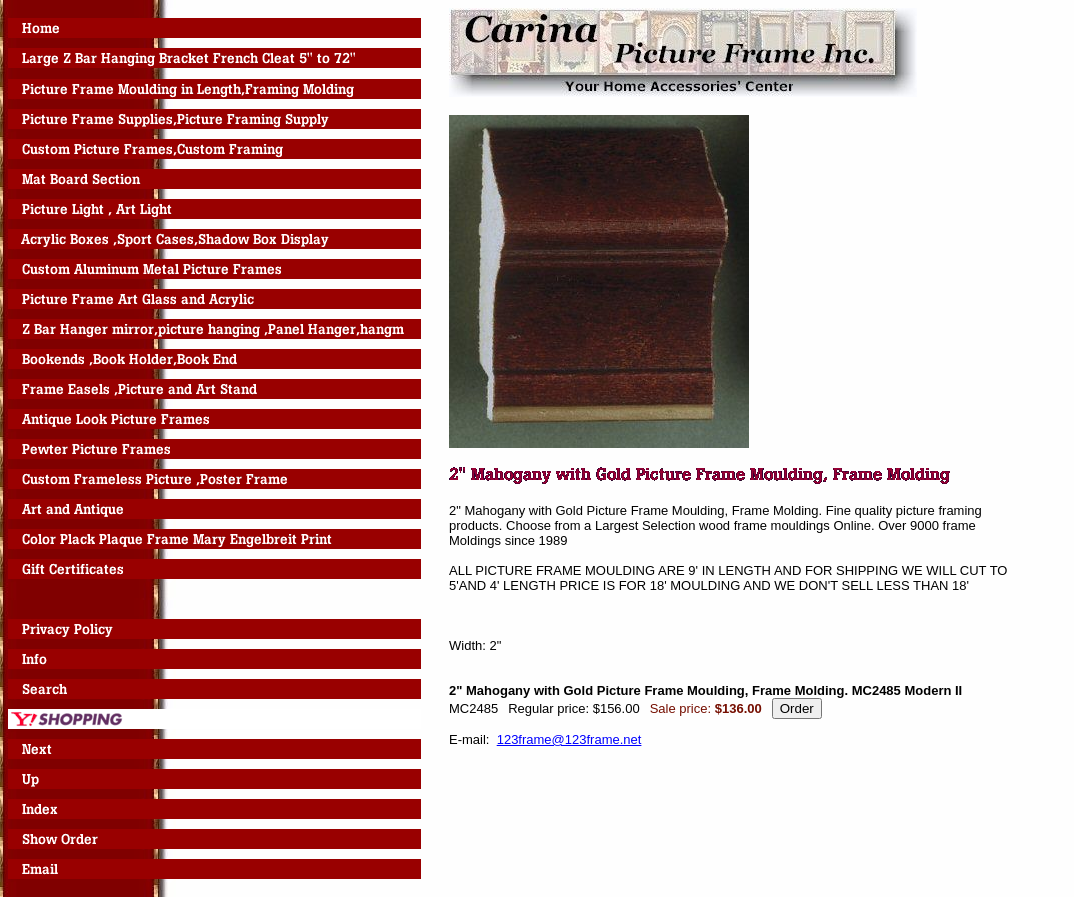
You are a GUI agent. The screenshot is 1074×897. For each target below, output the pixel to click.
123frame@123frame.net (569, 739)
